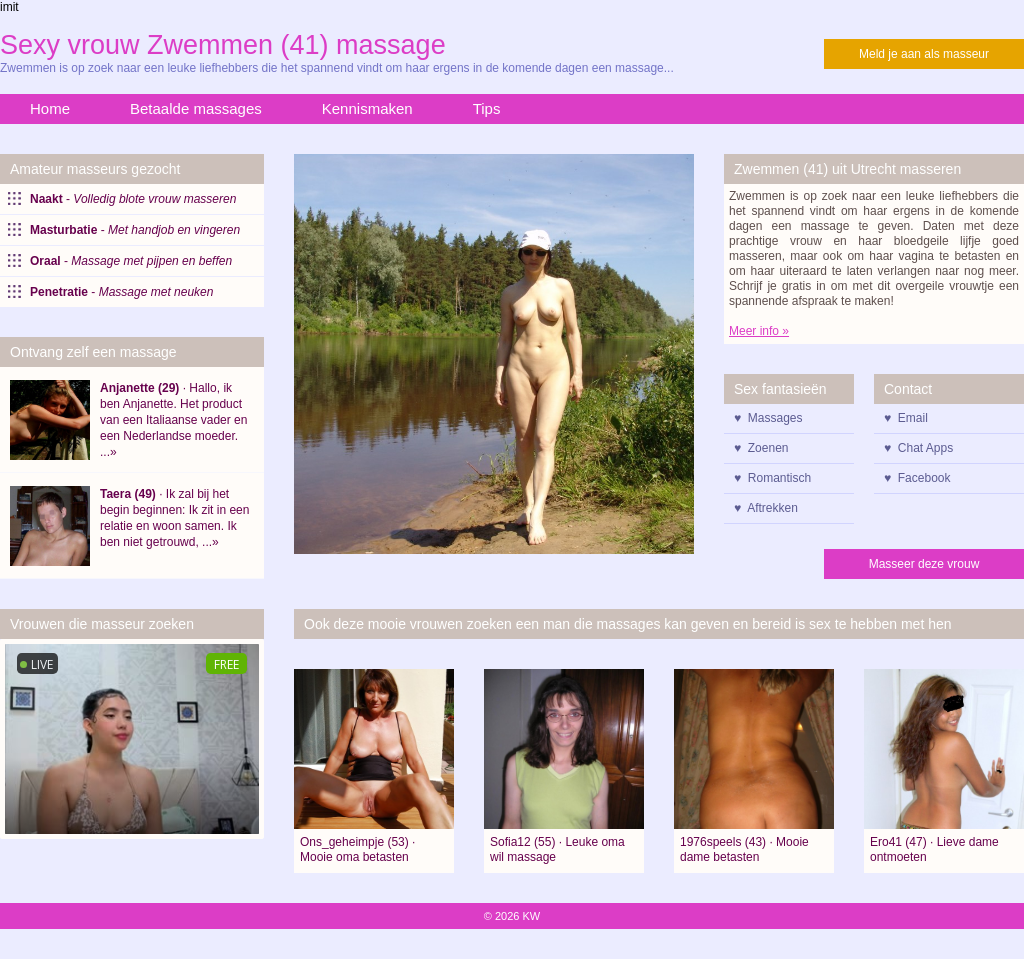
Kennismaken (367, 108)
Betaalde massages (196, 108)
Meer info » (759, 331)
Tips (487, 108)
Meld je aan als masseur (924, 54)
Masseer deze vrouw (924, 564)
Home (50, 108)
